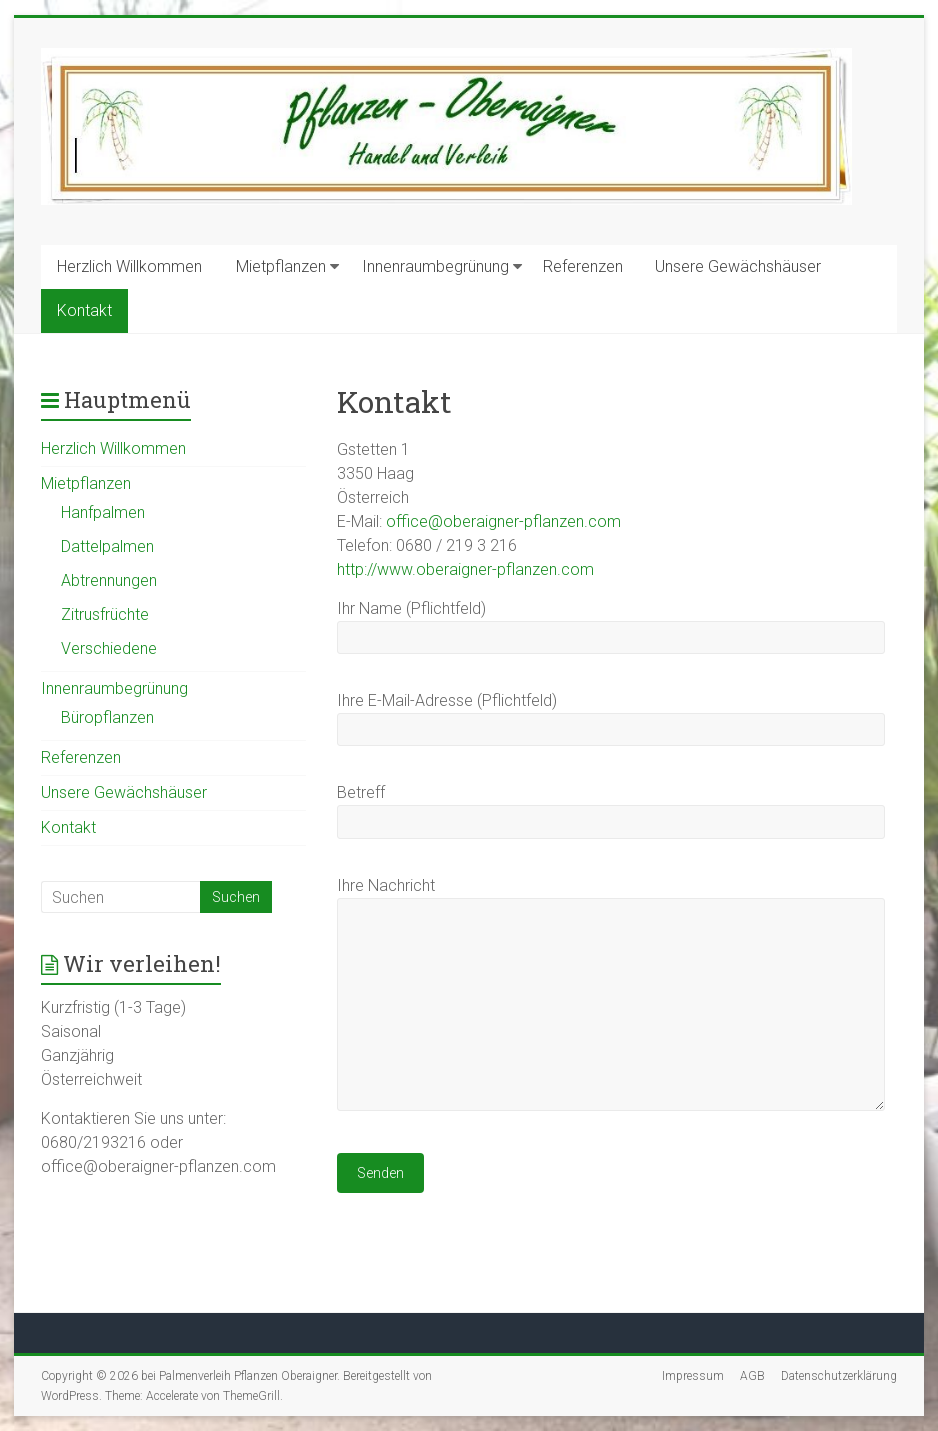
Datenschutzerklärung (839, 1376)
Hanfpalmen (103, 512)
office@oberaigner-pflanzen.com (503, 521)
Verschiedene (109, 648)
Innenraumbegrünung (435, 266)
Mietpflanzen (281, 266)
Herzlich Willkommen (129, 266)
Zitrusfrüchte (105, 614)
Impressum (693, 1376)
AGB (752, 1376)
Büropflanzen (107, 717)
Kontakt (84, 310)
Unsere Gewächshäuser (738, 266)
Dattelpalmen (107, 546)
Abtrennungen (109, 580)
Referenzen (583, 266)
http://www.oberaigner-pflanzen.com (465, 569)
